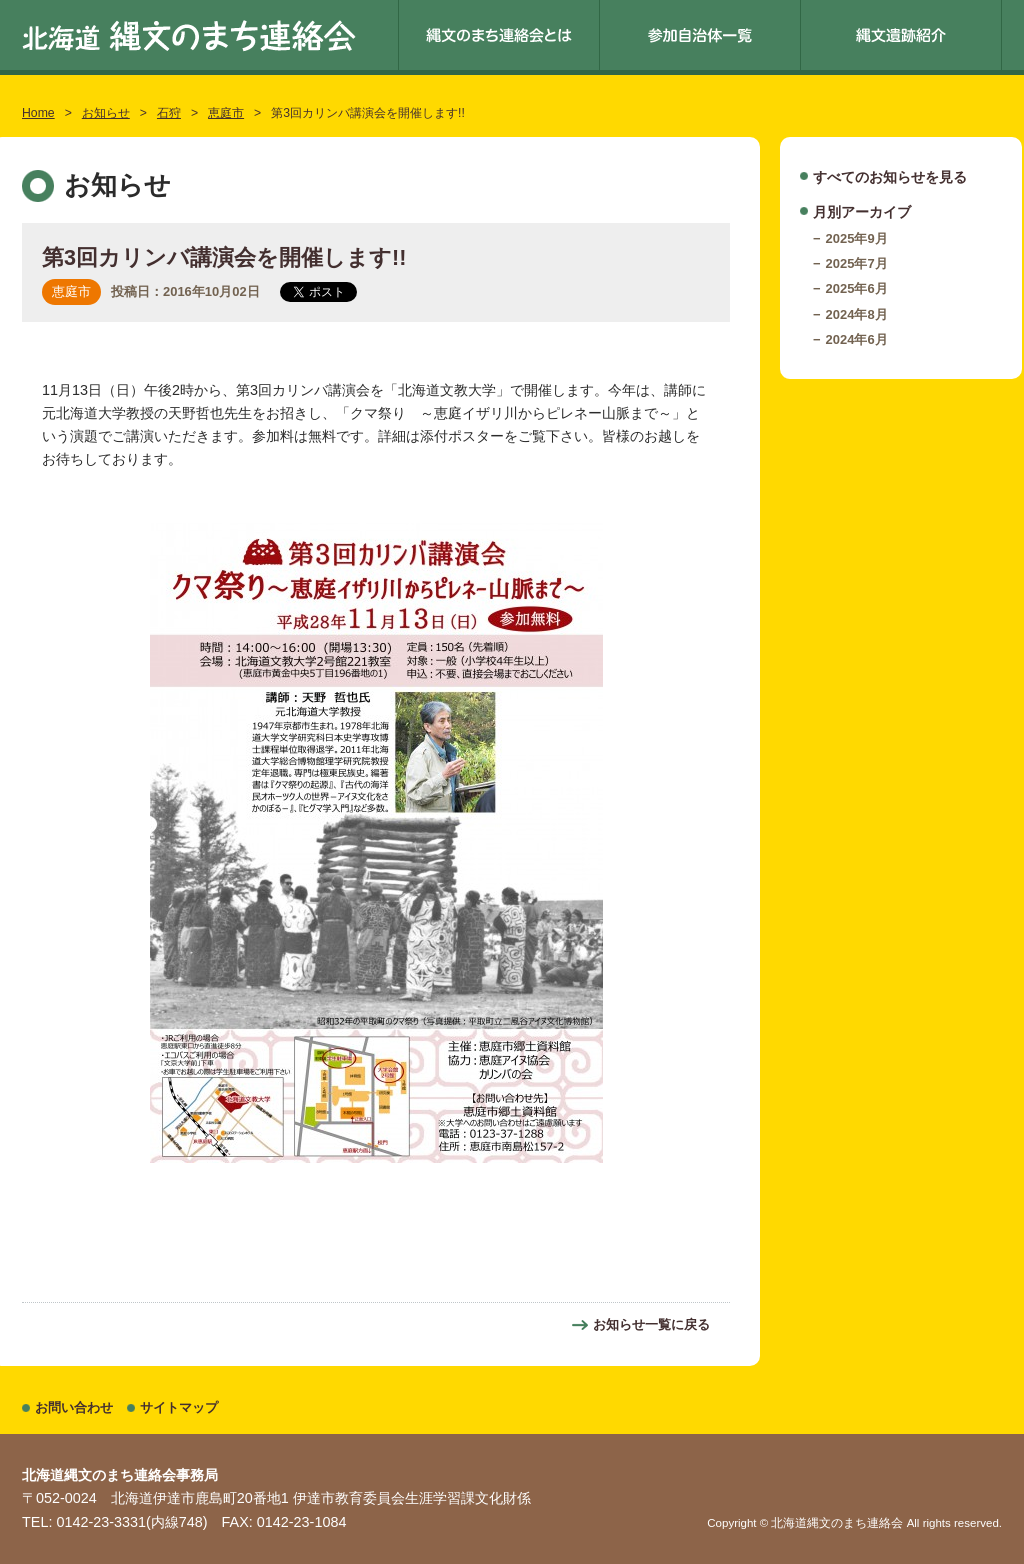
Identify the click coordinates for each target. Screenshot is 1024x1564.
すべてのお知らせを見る (890, 177)
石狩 (169, 113)
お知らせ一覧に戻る (651, 1324)
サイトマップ (179, 1407)
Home (38, 113)
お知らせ (106, 113)
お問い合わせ (74, 1407)
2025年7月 (857, 263)
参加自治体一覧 (700, 35)
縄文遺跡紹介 (901, 35)
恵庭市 (226, 113)
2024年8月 (857, 314)
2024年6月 (857, 339)
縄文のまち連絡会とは (499, 35)
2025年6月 (857, 288)
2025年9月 (857, 238)
